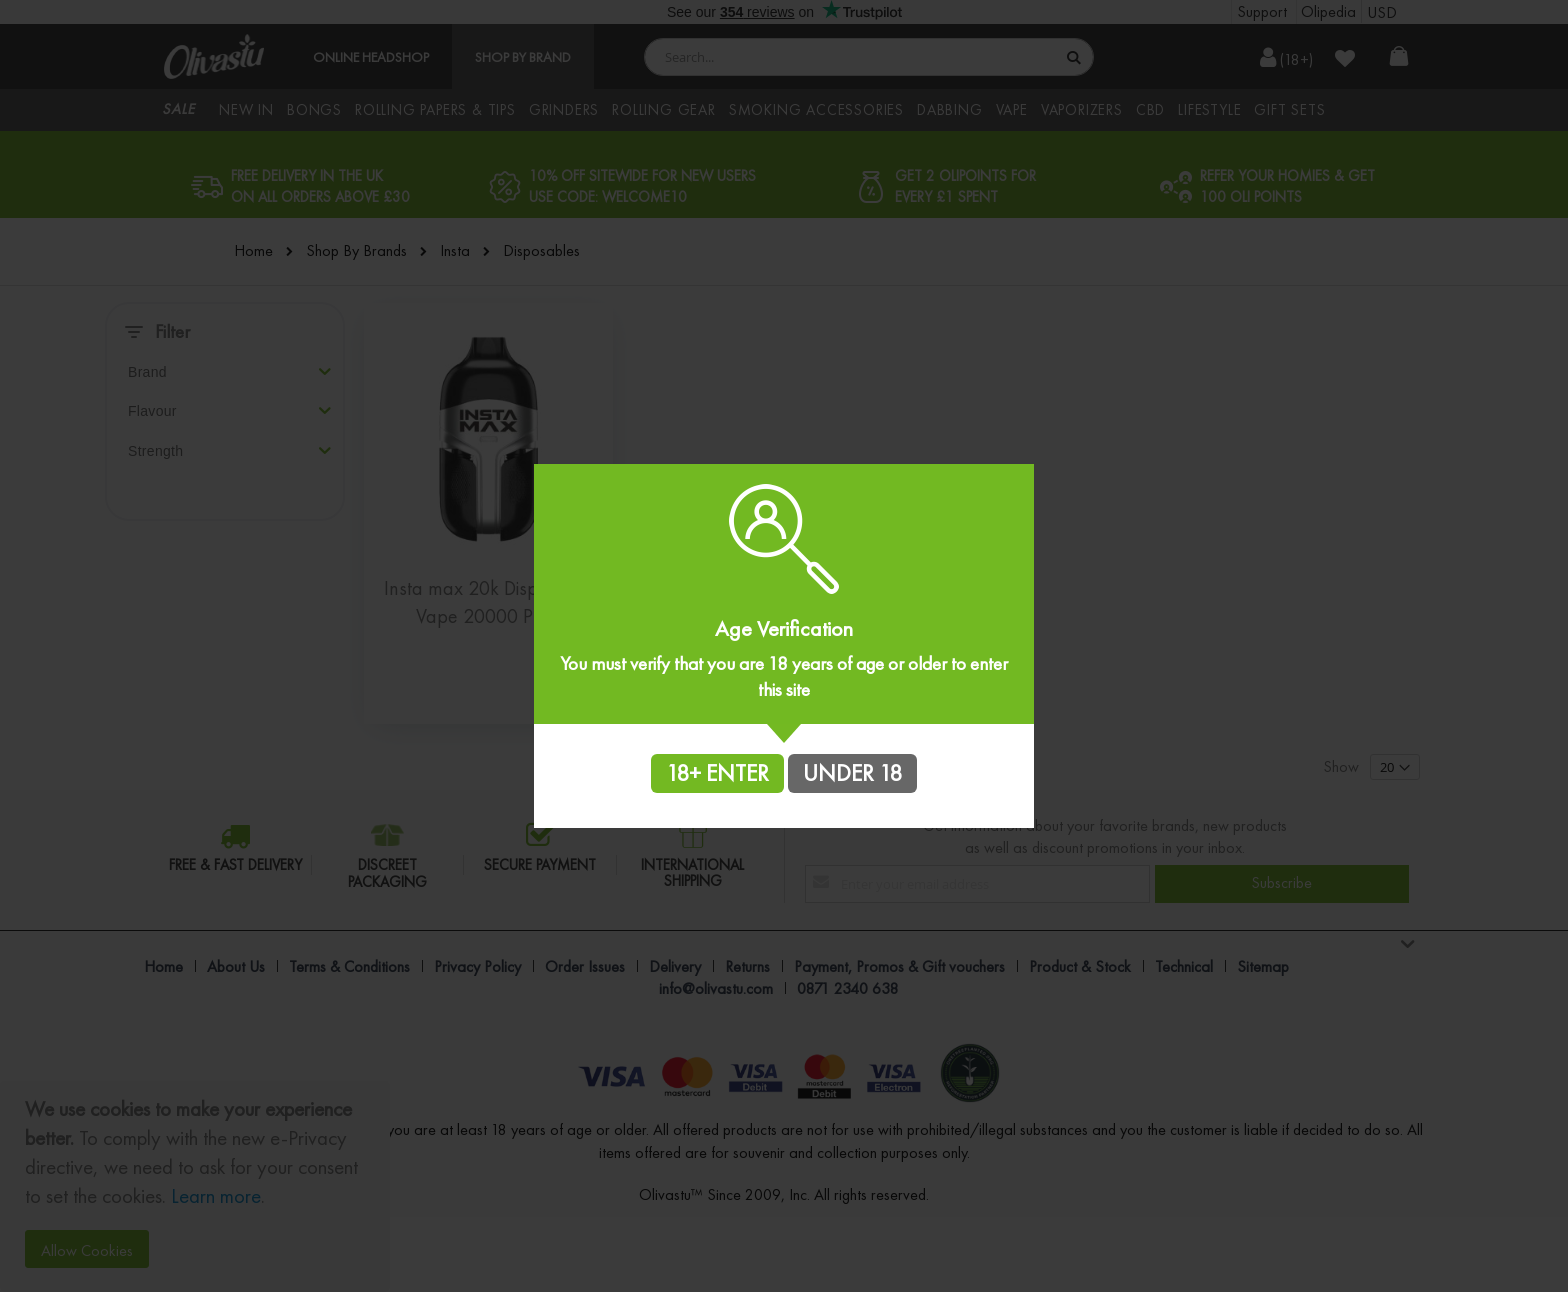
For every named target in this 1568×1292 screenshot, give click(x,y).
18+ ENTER (717, 773)
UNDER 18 (852, 773)
